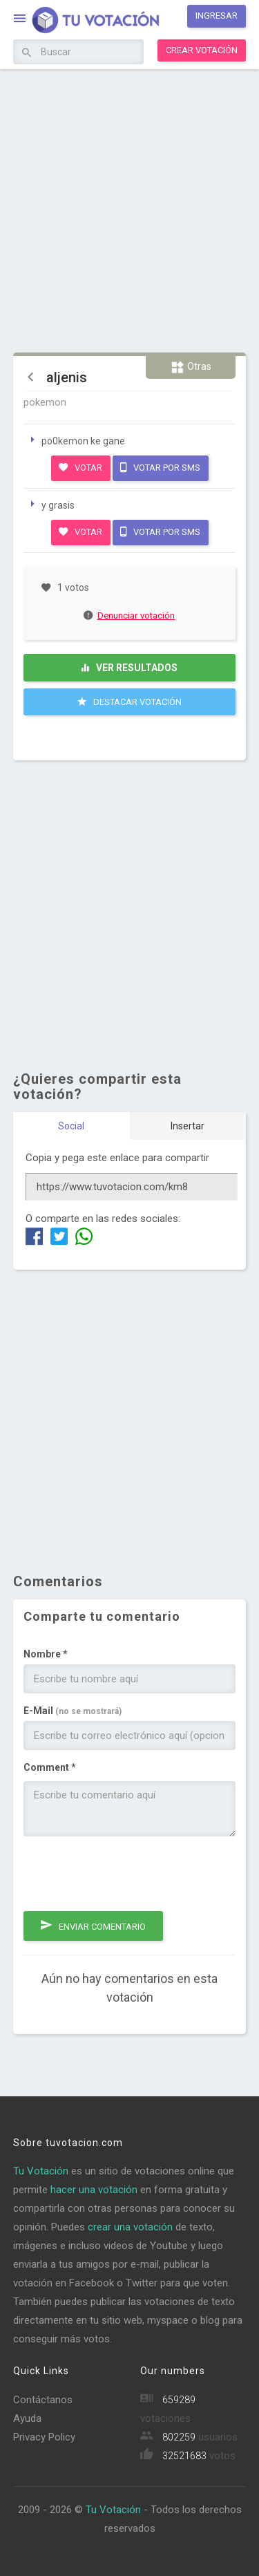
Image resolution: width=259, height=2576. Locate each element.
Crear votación (202, 50)
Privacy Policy (44, 2437)
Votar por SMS (160, 467)
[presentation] (128, 1874)
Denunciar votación (129, 615)
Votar (80, 467)
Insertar (187, 1125)
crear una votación (130, 2227)
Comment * (49, 1767)
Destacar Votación (129, 701)
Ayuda (27, 2418)
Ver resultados (129, 667)
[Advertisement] (129, 209)
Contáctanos (43, 2400)
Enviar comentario (93, 1925)
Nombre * (45, 1654)
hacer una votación (93, 2189)
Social (71, 1125)
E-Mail (72, 1710)
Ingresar (216, 15)
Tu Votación (40, 2171)
